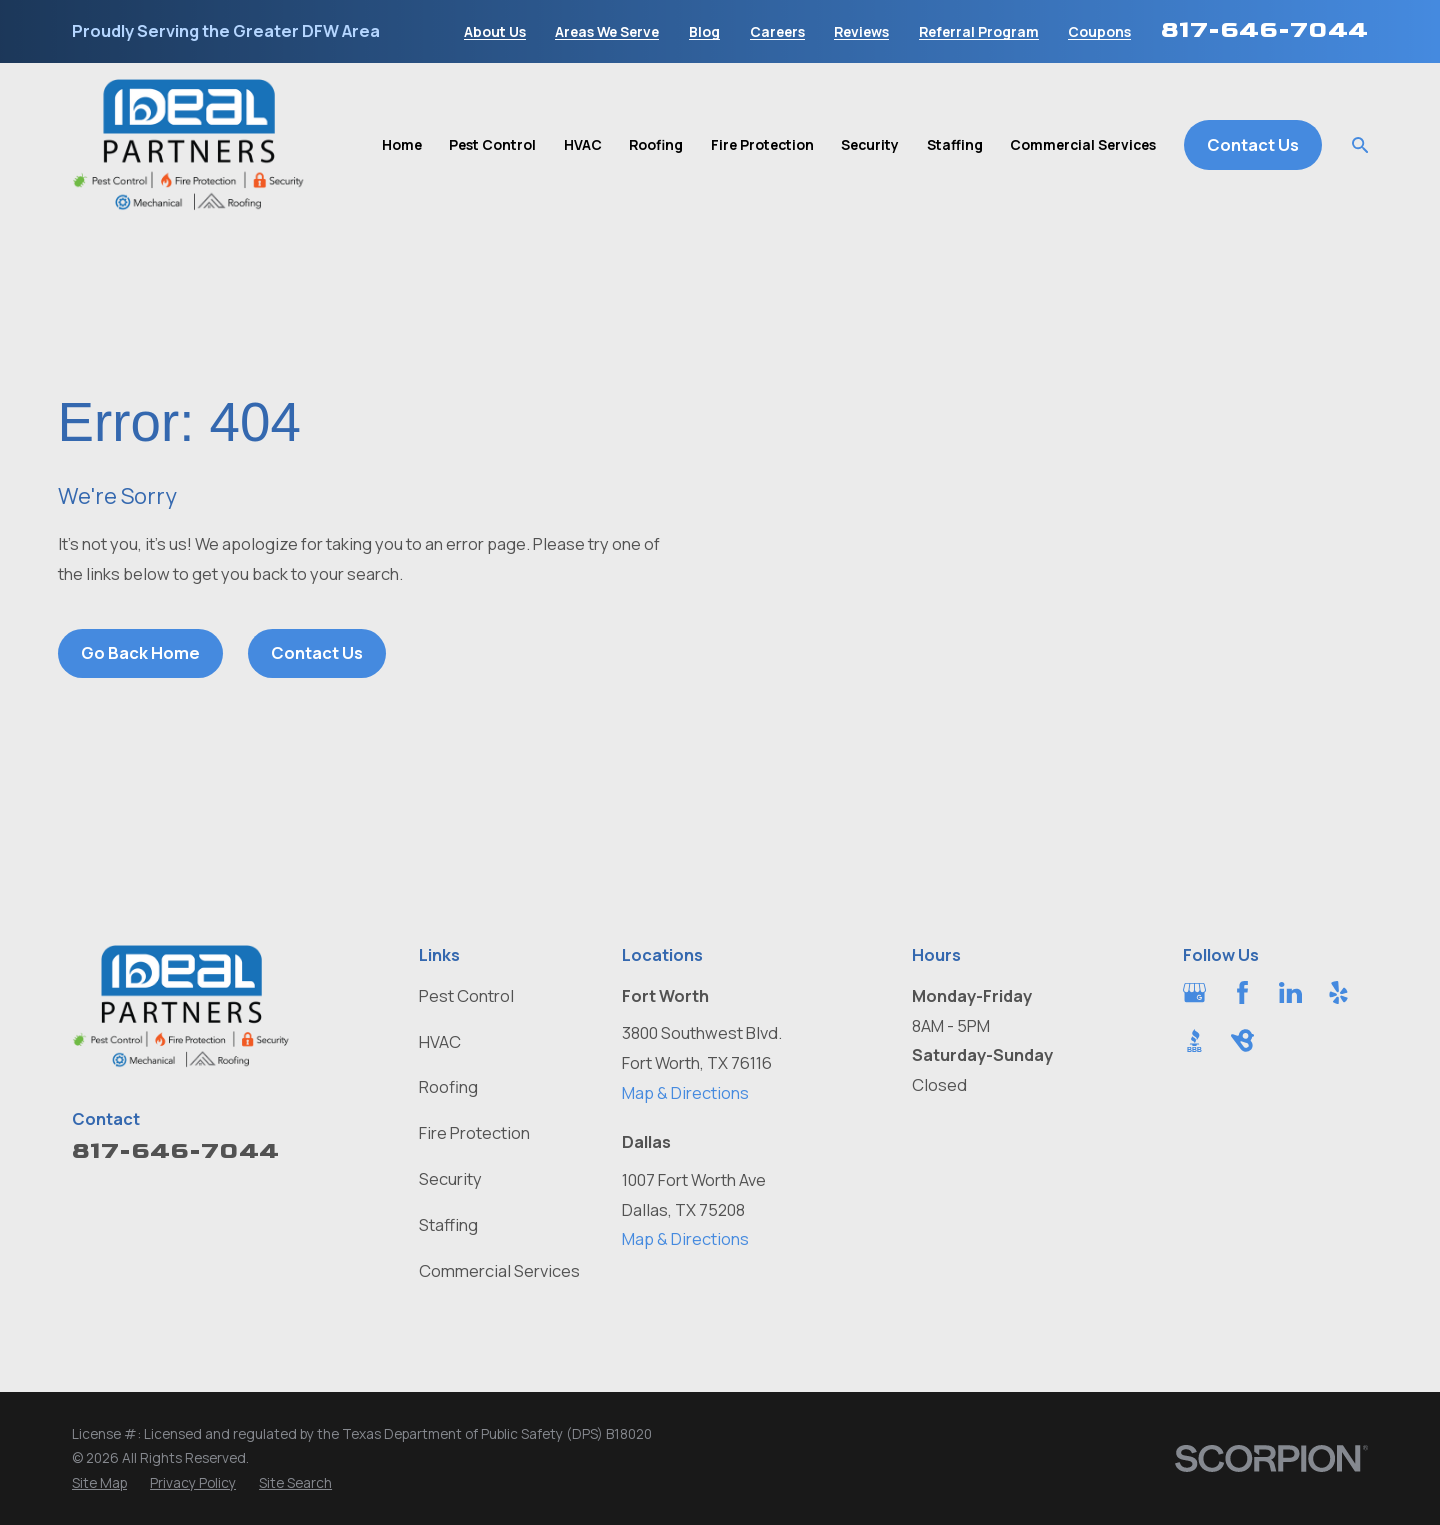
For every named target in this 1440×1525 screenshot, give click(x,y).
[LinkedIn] (1290, 992)
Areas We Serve (607, 32)
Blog (704, 32)
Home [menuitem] (402, 144)
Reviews (861, 32)
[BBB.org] (1194, 1040)
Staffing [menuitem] (955, 144)
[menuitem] (99, 1483)
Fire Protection (474, 1132)
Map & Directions (685, 1092)
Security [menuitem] (870, 144)
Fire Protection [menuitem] (762, 144)
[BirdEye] (1242, 1040)
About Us (495, 32)
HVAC (440, 1041)
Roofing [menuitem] (656, 144)
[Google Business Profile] (1194, 992)
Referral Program (979, 32)
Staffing (448, 1224)
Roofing (448, 1086)
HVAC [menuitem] (583, 144)
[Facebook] (1242, 992)
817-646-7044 (1264, 29)
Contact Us (1253, 144)
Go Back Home (140, 652)
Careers (777, 32)
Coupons (1099, 32)
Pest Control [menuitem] (492, 144)
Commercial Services (499, 1270)
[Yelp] (1338, 992)
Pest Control (466, 995)
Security (450, 1178)
